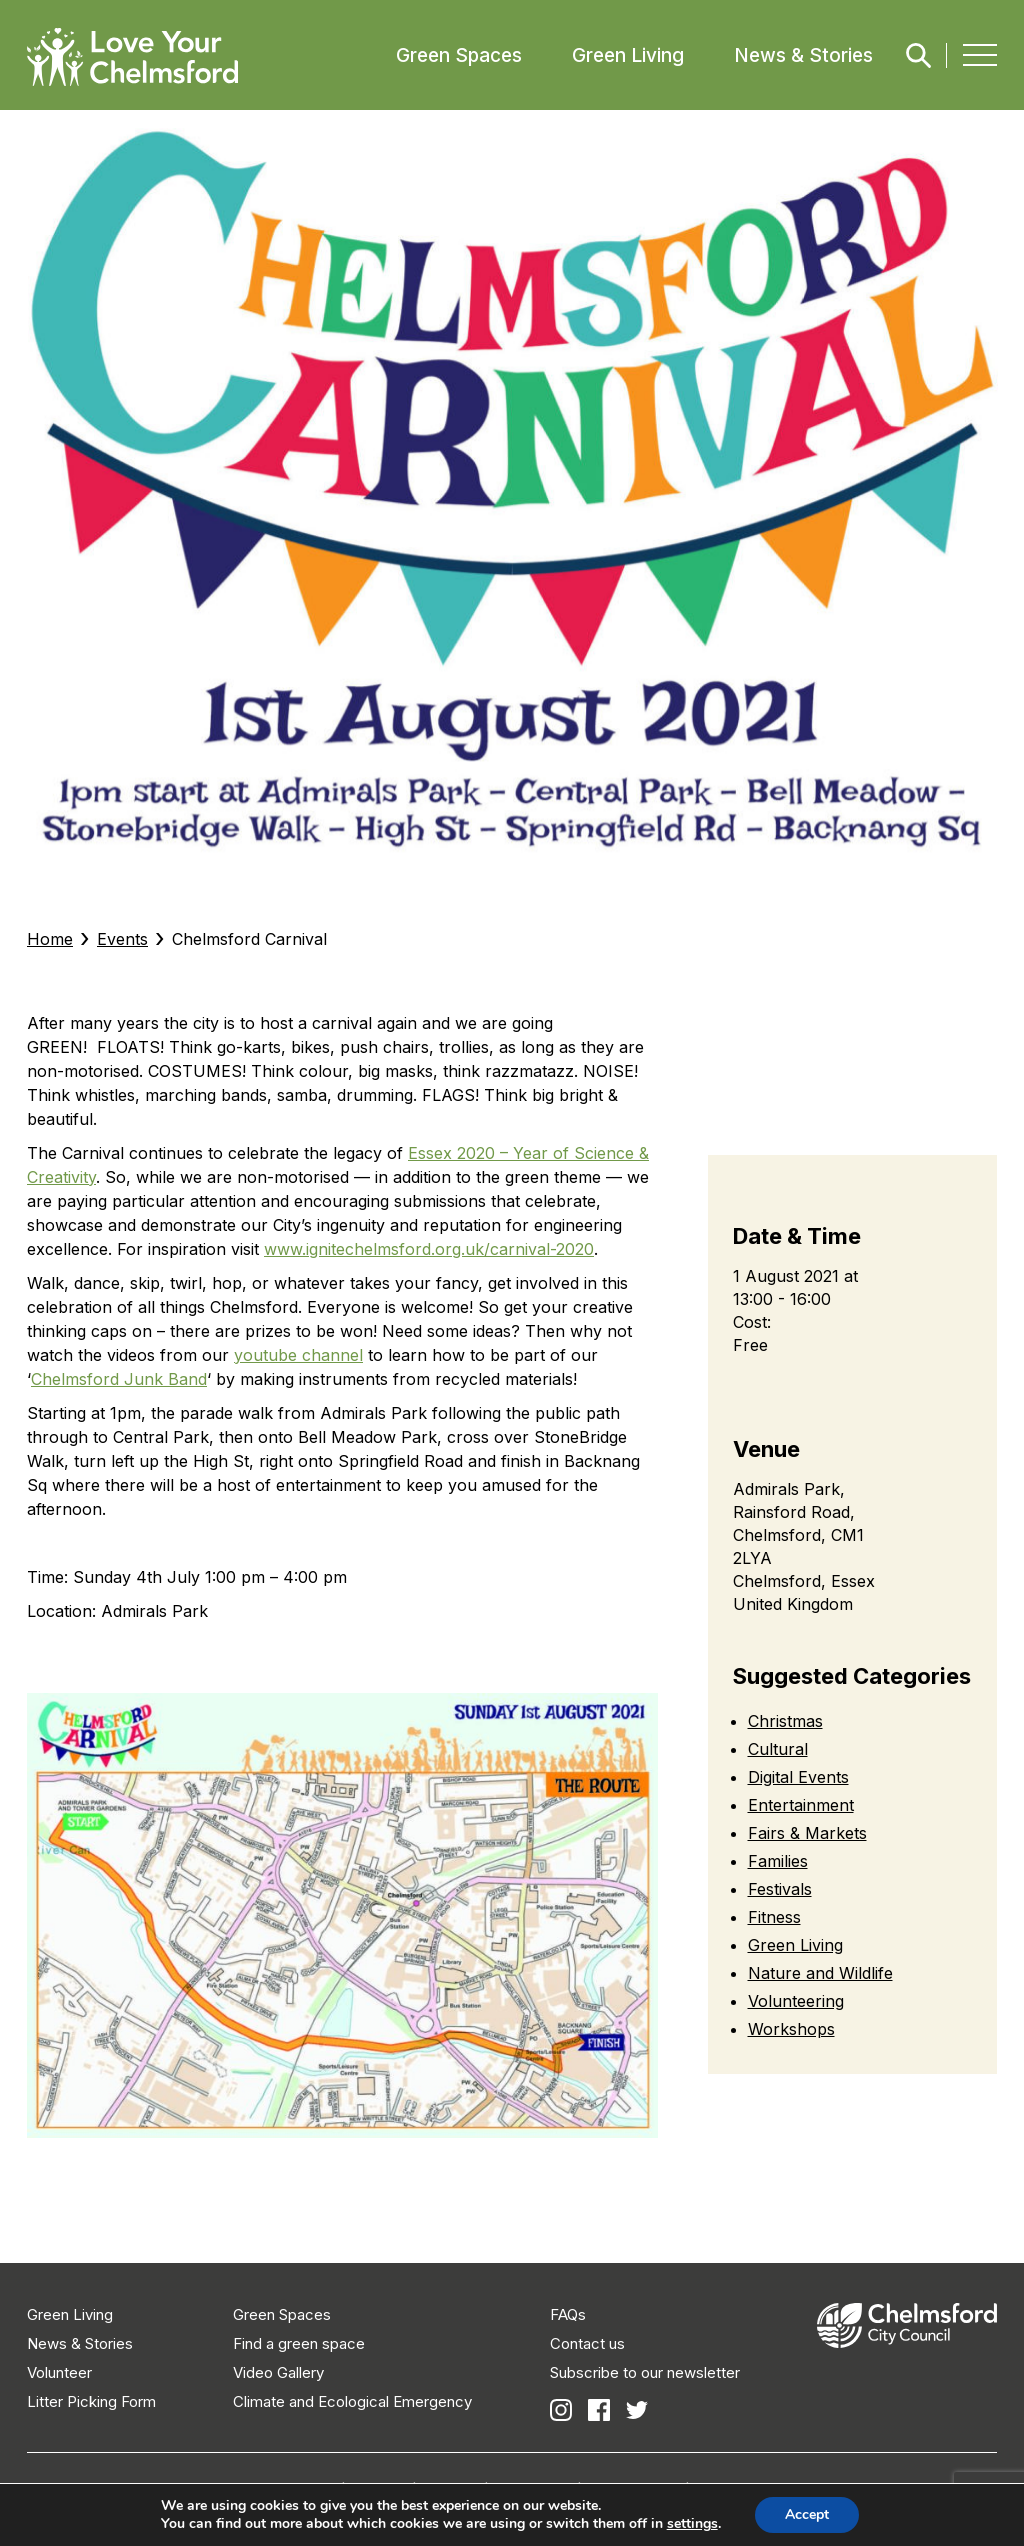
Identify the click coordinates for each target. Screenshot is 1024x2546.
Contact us (587, 2343)
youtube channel (298, 1355)
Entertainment (801, 1805)
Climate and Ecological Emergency (352, 2401)
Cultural (778, 1749)
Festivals (780, 1889)
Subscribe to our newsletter (645, 2372)
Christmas (785, 1721)
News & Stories (803, 55)
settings (692, 2524)
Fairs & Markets (807, 1833)
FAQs (568, 2314)
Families (778, 1861)
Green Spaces (459, 55)
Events (122, 939)
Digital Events (798, 1777)
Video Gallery (278, 2372)
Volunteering (796, 2001)
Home (50, 939)
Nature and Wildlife (820, 1973)
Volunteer (59, 2372)
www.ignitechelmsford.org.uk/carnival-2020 (429, 1249)
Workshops (791, 2029)
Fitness (774, 1917)
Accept (807, 2514)
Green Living (628, 55)
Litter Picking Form (91, 2401)
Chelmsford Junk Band (119, 1379)
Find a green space (299, 2343)
